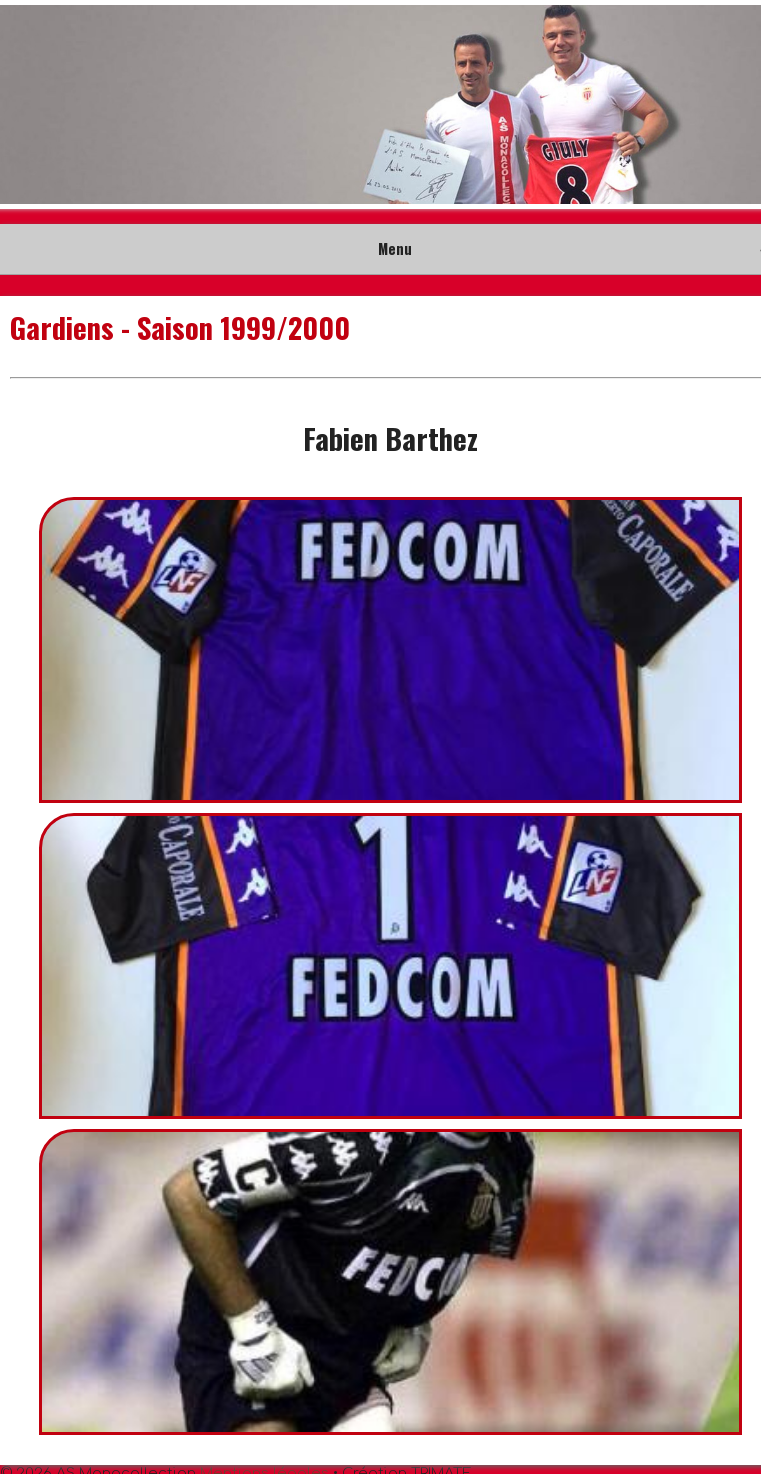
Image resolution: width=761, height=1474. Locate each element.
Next (735, 105)
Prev (26, 105)
